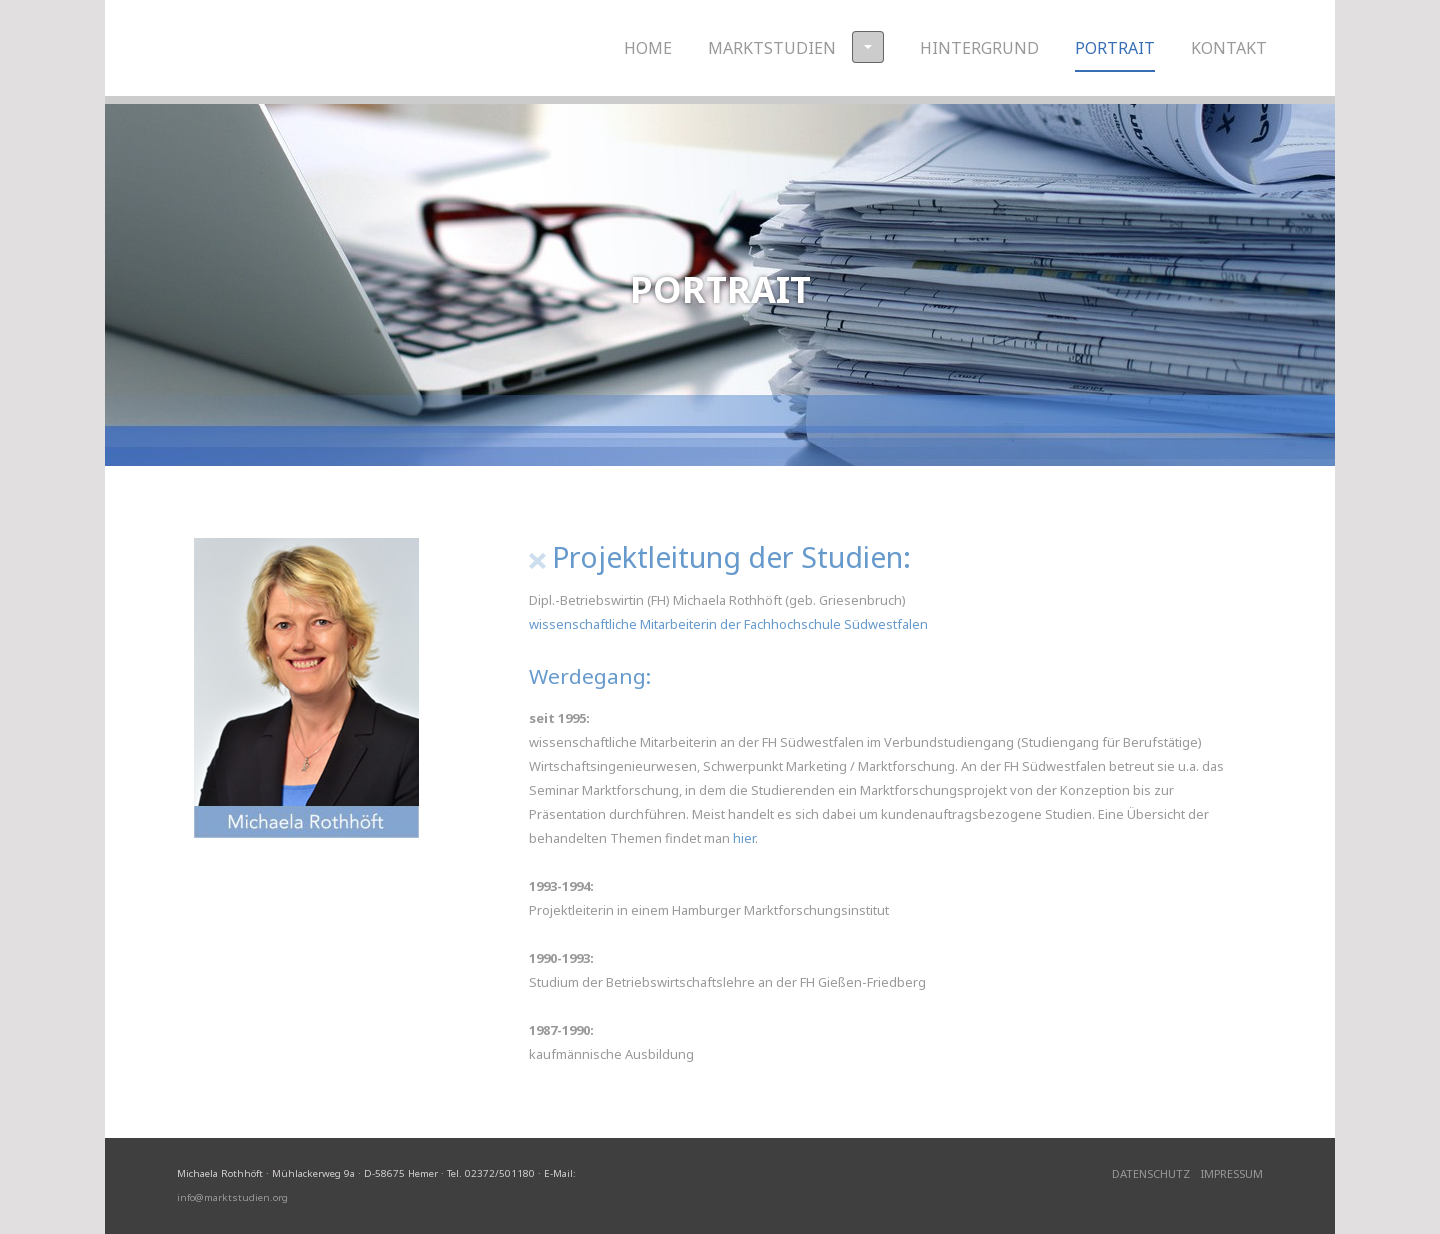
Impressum (1232, 1173)
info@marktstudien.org (232, 1197)
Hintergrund (979, 48)
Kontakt (1229, 48)
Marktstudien (796, 47)
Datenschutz (1151, 1173)
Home (648, 48)
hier (744, 838)
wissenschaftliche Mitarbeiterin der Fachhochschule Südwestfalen (728, 624)
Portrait (1115, 48)
